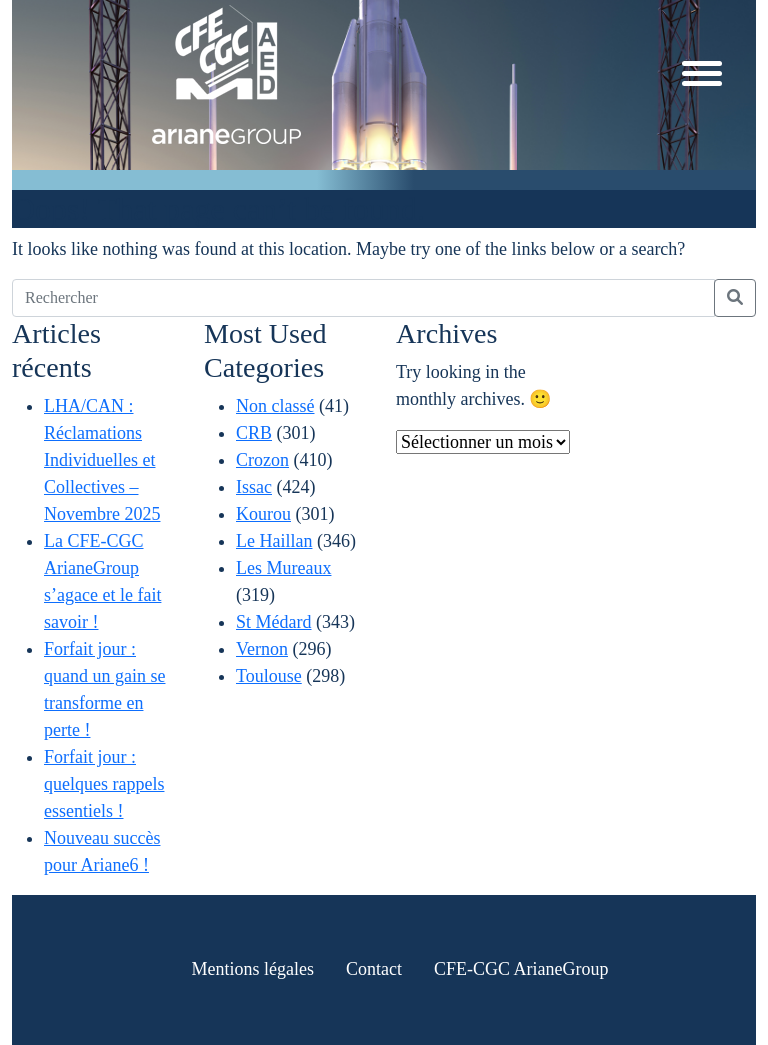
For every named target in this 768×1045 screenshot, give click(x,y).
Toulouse (269, 676)
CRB (254, 433)
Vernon (262, 649)
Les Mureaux (283, 568)
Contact (374, 969)
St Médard (274, 622)
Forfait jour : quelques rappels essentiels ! (104, 784)
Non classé (275, 406)
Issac (254, 487)
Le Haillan (274, 541)
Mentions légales (253, 969)
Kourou (263, 514)
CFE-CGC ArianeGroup (521, 969)
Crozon (262, 460)
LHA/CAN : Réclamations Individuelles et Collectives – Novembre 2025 (102, 460)
